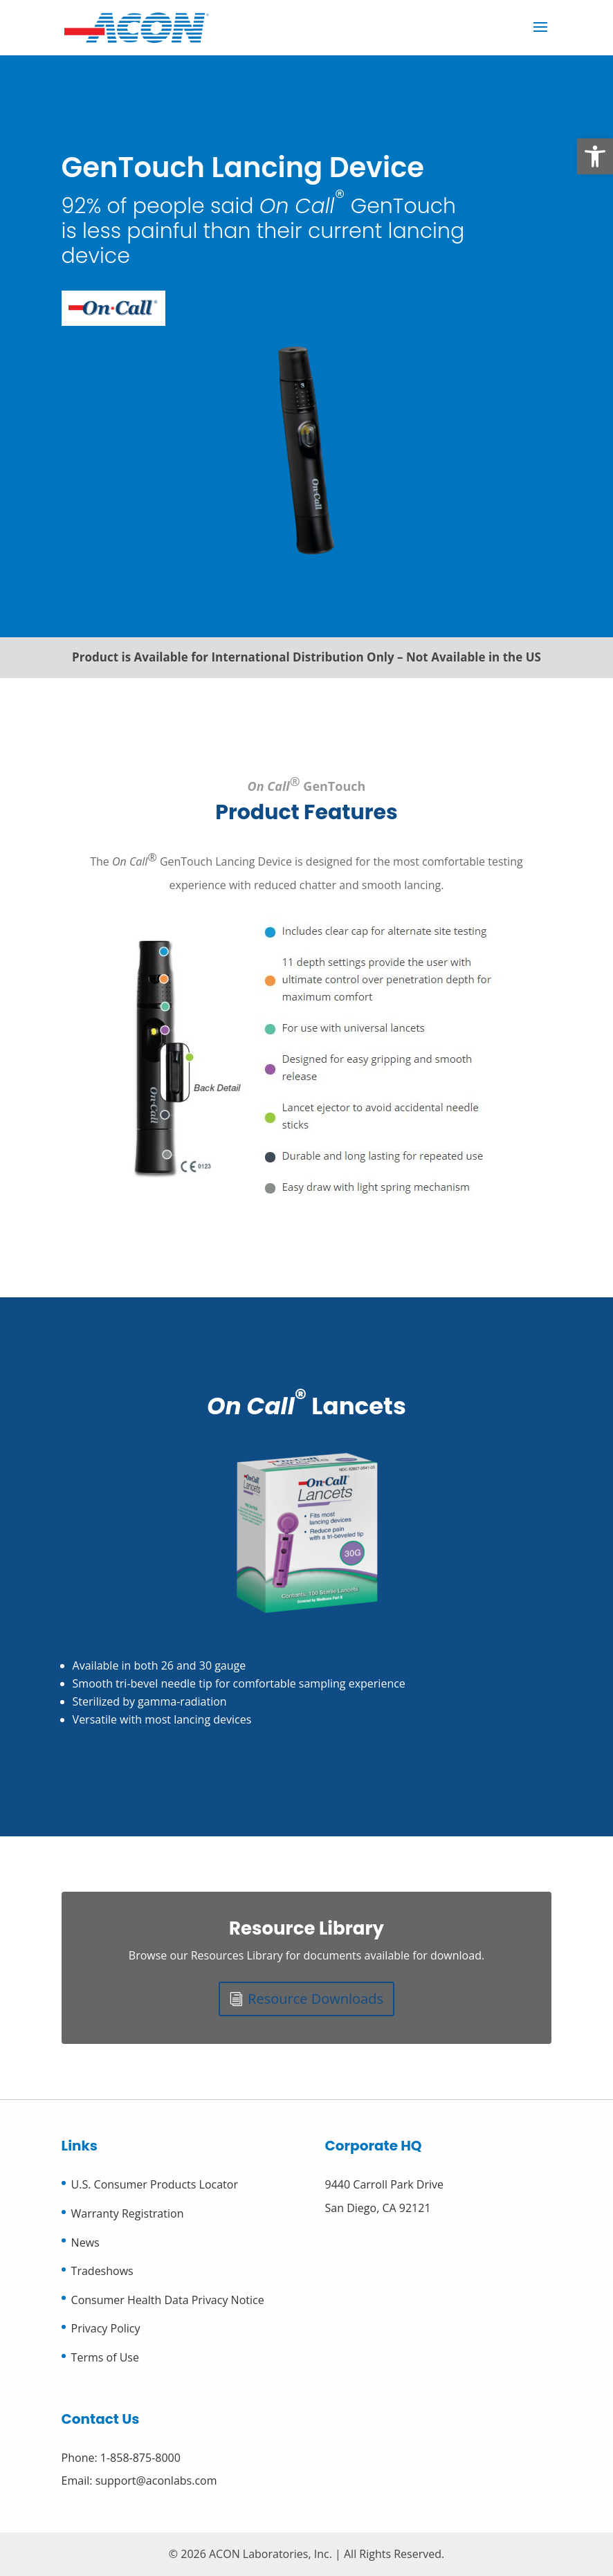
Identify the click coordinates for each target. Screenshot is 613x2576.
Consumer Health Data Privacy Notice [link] (167, 2300)
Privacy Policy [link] (105, 2328)
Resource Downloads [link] (315, 1998)
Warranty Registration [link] (127, 2213)
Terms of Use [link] (105, 2357)
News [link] (85, 2242)
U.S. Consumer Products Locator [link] (154, 2184)
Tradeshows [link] (102, 2270)
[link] (595, 156)
